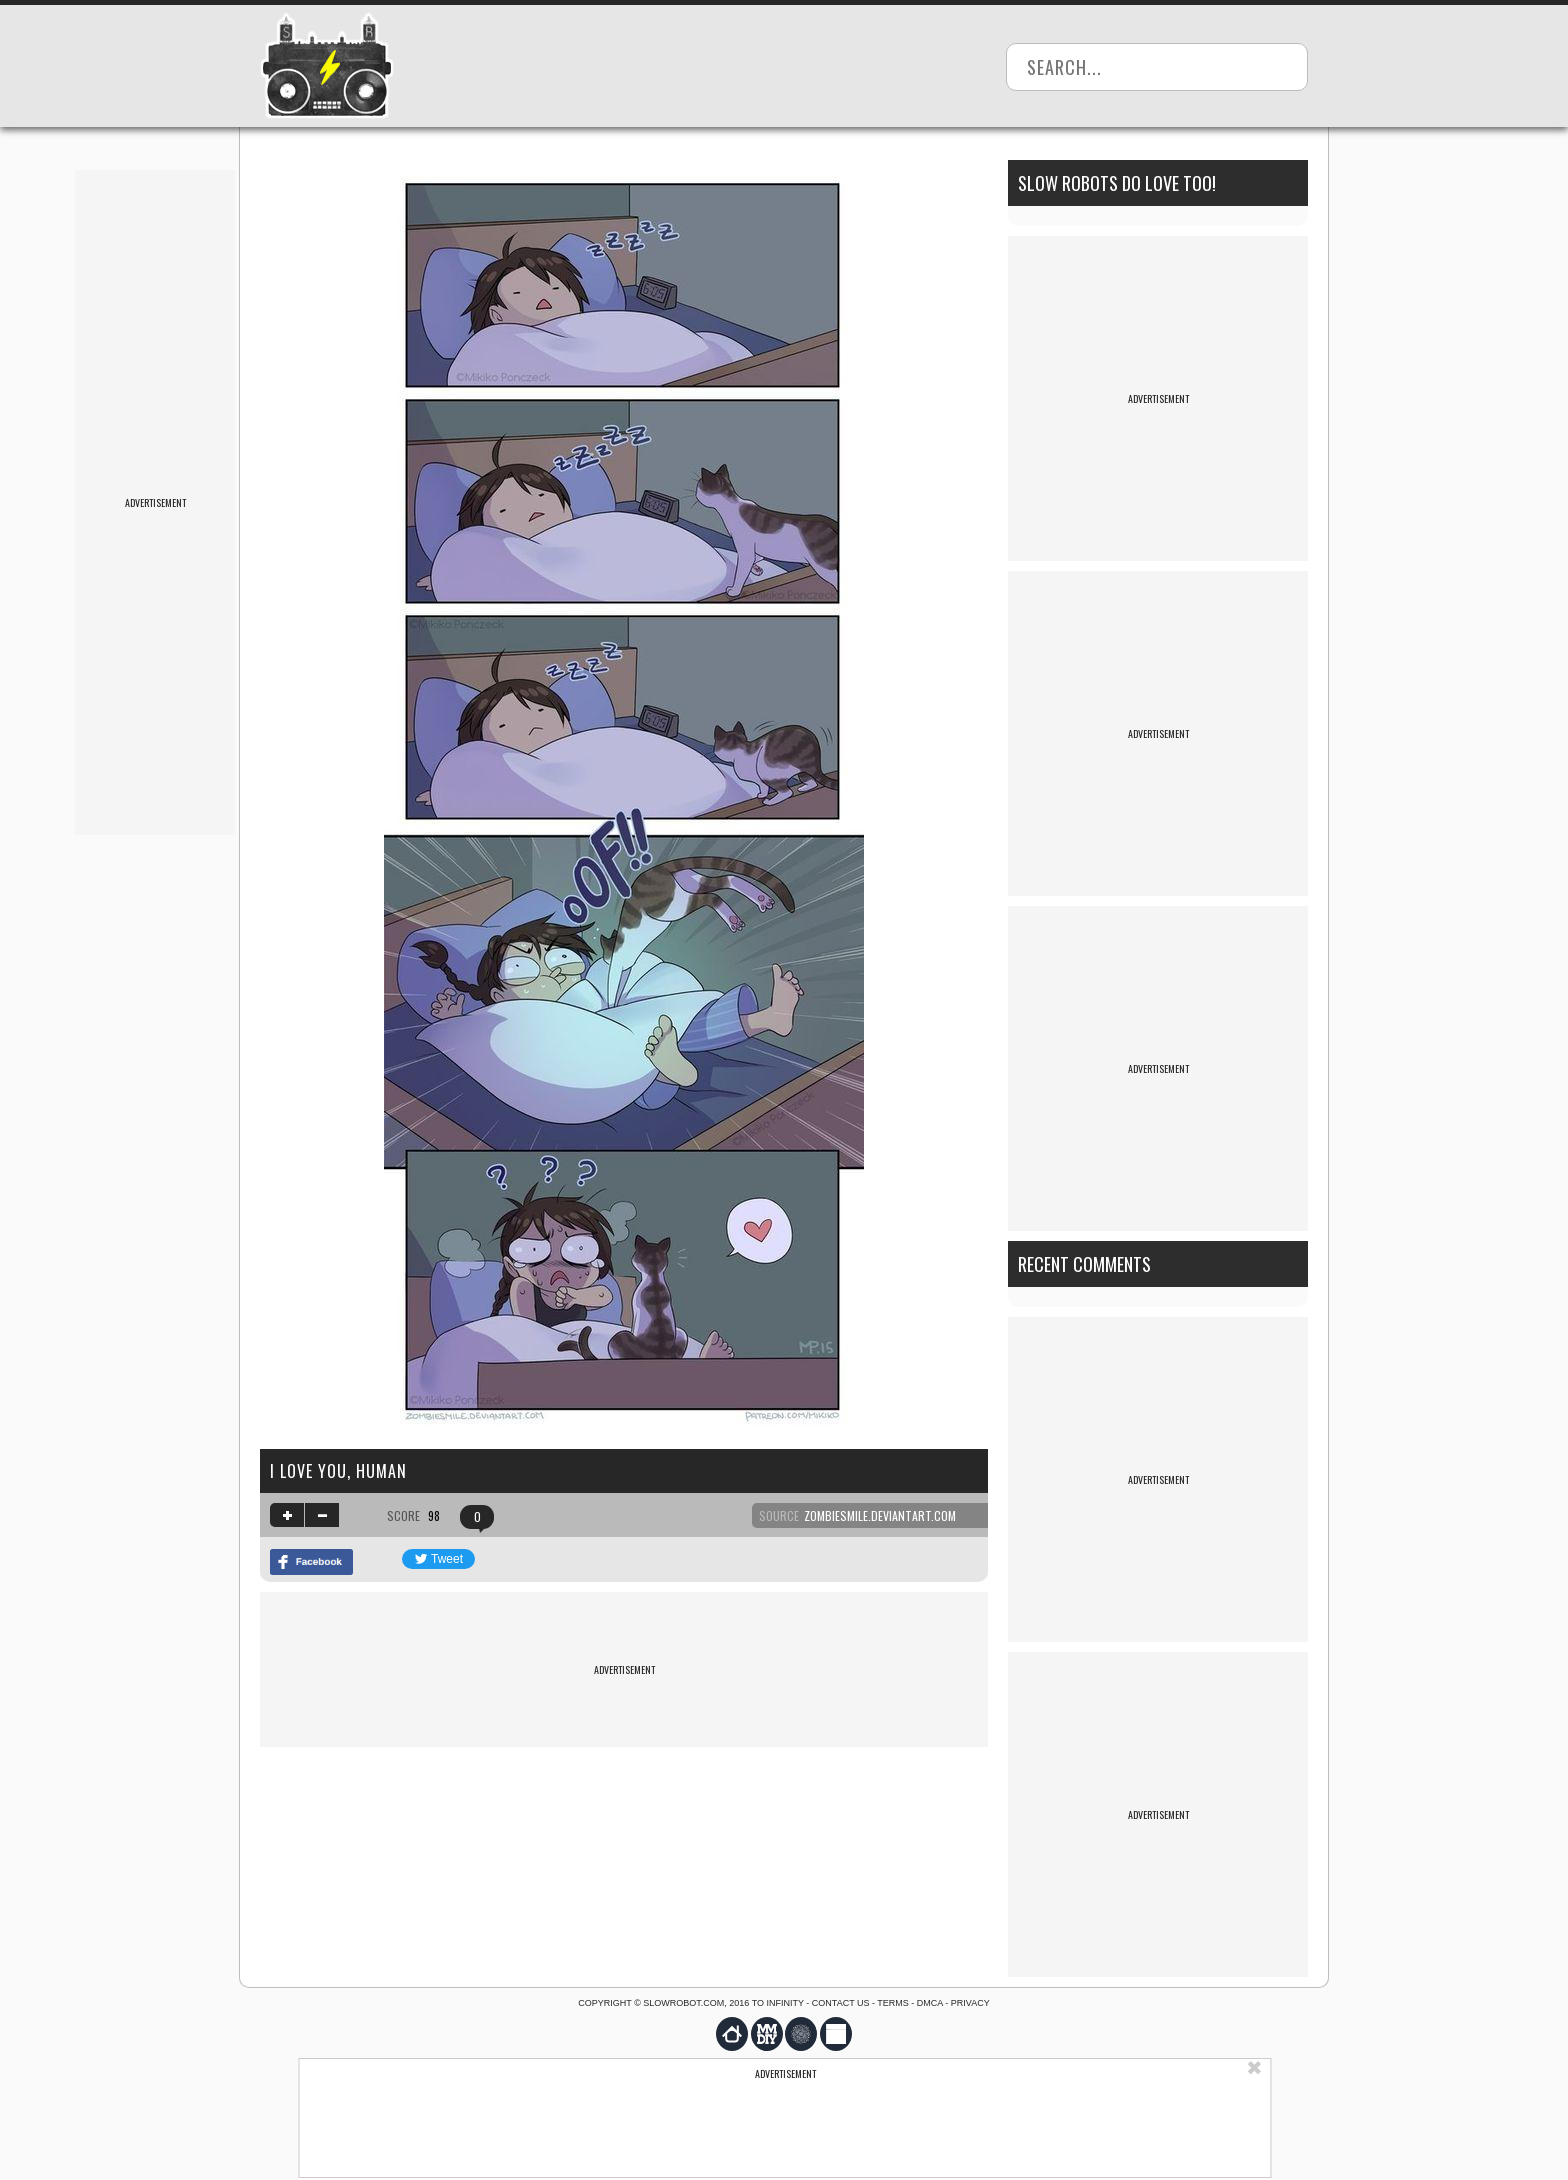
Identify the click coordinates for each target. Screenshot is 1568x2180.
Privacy (970, 2003)
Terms (893, 2003)
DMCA (930, 2003)
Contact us (841, 2003)
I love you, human (338, 1471)
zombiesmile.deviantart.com (880, 1515)
